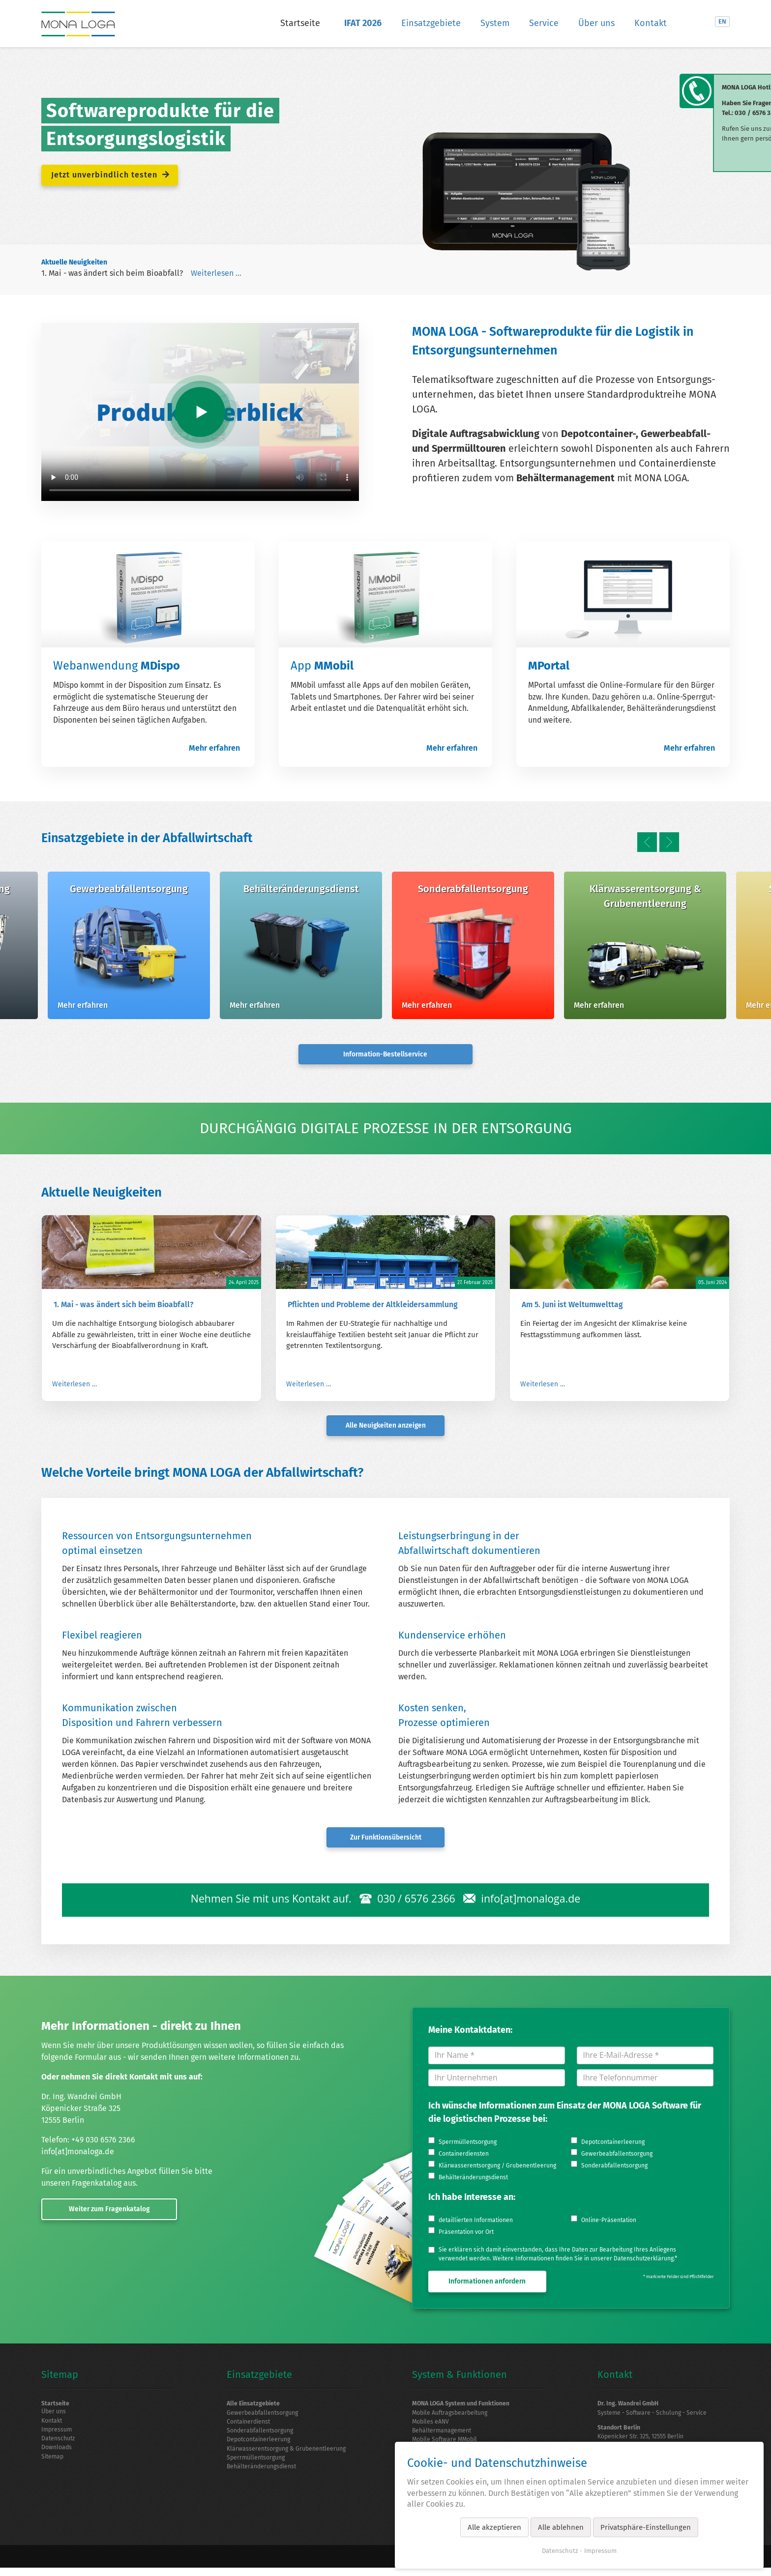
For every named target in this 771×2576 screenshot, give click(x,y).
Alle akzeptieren (494, 2527)
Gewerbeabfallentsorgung (616, 2154)
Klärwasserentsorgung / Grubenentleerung (497, 2166)
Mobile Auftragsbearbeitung (453, 2414)
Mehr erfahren (214, 748)
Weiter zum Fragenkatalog (100, 2208)
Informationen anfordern (487, 2282)
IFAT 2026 (363, 23)
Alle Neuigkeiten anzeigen (385, 1425)
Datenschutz (59, 2441)
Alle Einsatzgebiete (255, 2404)
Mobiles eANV (431, 2424)
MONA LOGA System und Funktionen (464, 2404)
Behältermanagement (443, 2433)
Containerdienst (250, 2424)
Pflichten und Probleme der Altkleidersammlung (373, 1304)
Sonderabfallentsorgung (614, 2166)
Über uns (596, 23)
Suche (686, 21)
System (494, 23)
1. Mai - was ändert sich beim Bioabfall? (112, 273)
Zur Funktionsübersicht (385, 1837)
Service (544, 23)
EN (722, 21)
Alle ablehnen (561, 2527)
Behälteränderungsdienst (473, 2178)
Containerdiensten (464, 2154)
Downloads (57, 2451)
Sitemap (53, 2460)
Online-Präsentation (608, 2221)
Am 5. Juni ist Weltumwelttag (572, 1304)
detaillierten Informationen (476, 2221)
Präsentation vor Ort (466, 2232)
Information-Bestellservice (385, 1053)
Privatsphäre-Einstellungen (645, 2527)
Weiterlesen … (216, 273)
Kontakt (650, 23)
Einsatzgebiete (431, 23)
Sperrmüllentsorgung (468, 2142)
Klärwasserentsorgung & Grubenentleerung (290, 2452)
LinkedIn (701, 21)
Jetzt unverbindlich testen (111, 172)
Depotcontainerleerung (613, 2142)
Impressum (57, 2431)
